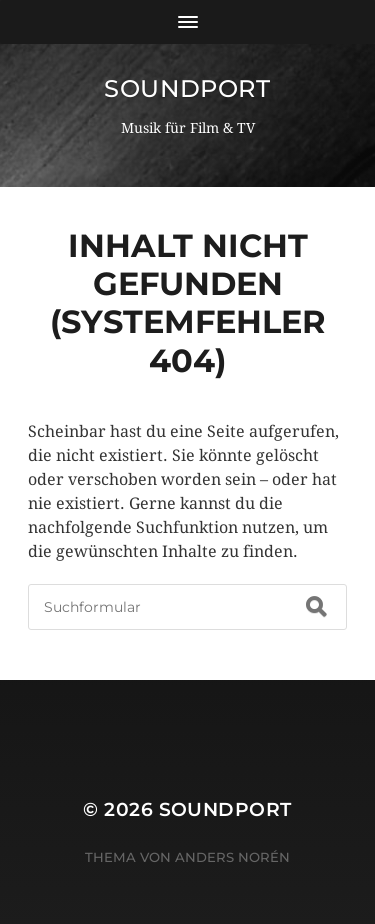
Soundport (187, 88)
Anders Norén (232, 857)
